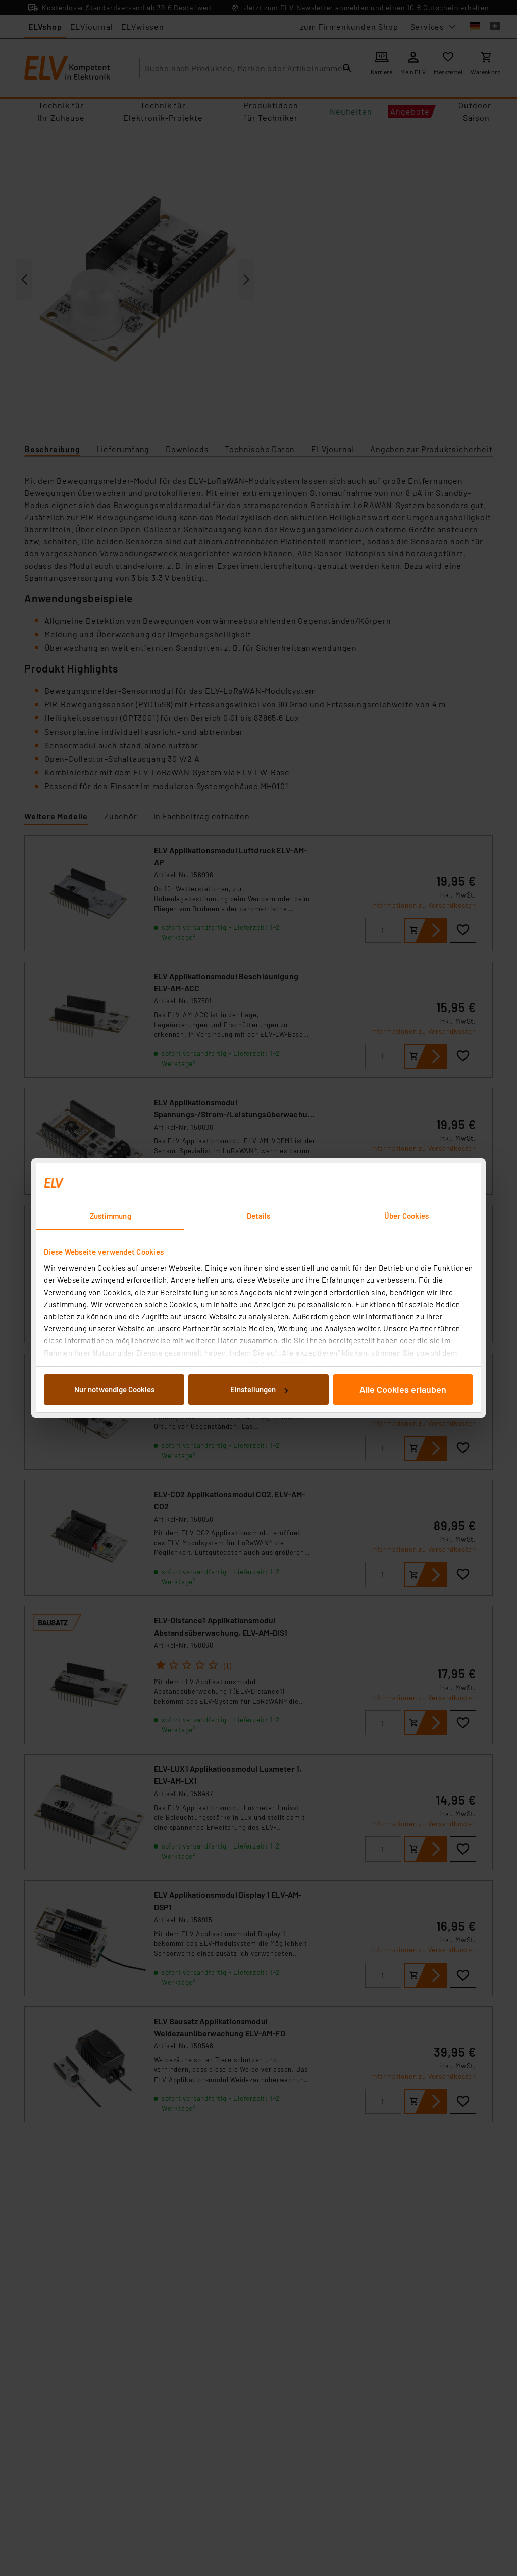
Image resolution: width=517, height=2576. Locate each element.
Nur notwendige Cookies (114, 1389)
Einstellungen (259, 1389)
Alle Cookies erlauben (402, 1389)
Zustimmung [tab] (110, 1215)
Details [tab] (259, 1215)
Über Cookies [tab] (406, 1215)
